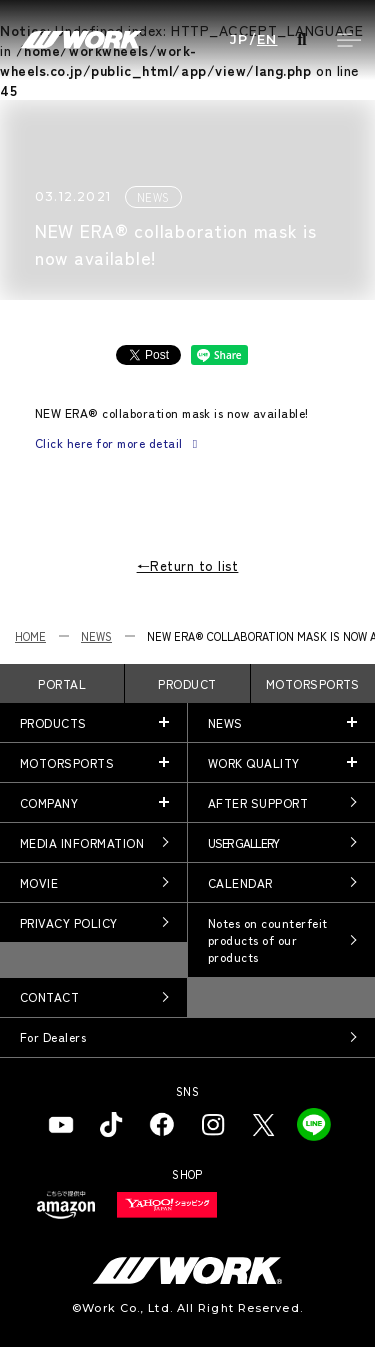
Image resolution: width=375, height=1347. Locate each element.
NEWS (96, 636)
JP (239, 39)
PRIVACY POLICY (69, 922)
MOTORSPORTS (313, 683)
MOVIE (39, 882)
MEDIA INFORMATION (82, 842)
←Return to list (188, 565)
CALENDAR (240, 882)
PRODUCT (187, 683)
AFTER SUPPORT (258, 802)
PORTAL (62, 683)
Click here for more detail (118, 442)
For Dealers (53, 1036)
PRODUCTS (53, 722)
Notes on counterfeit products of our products (268, 940)
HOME (30, 636)
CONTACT (49, 996)
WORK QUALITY (254, 762)
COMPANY (49, 802)
